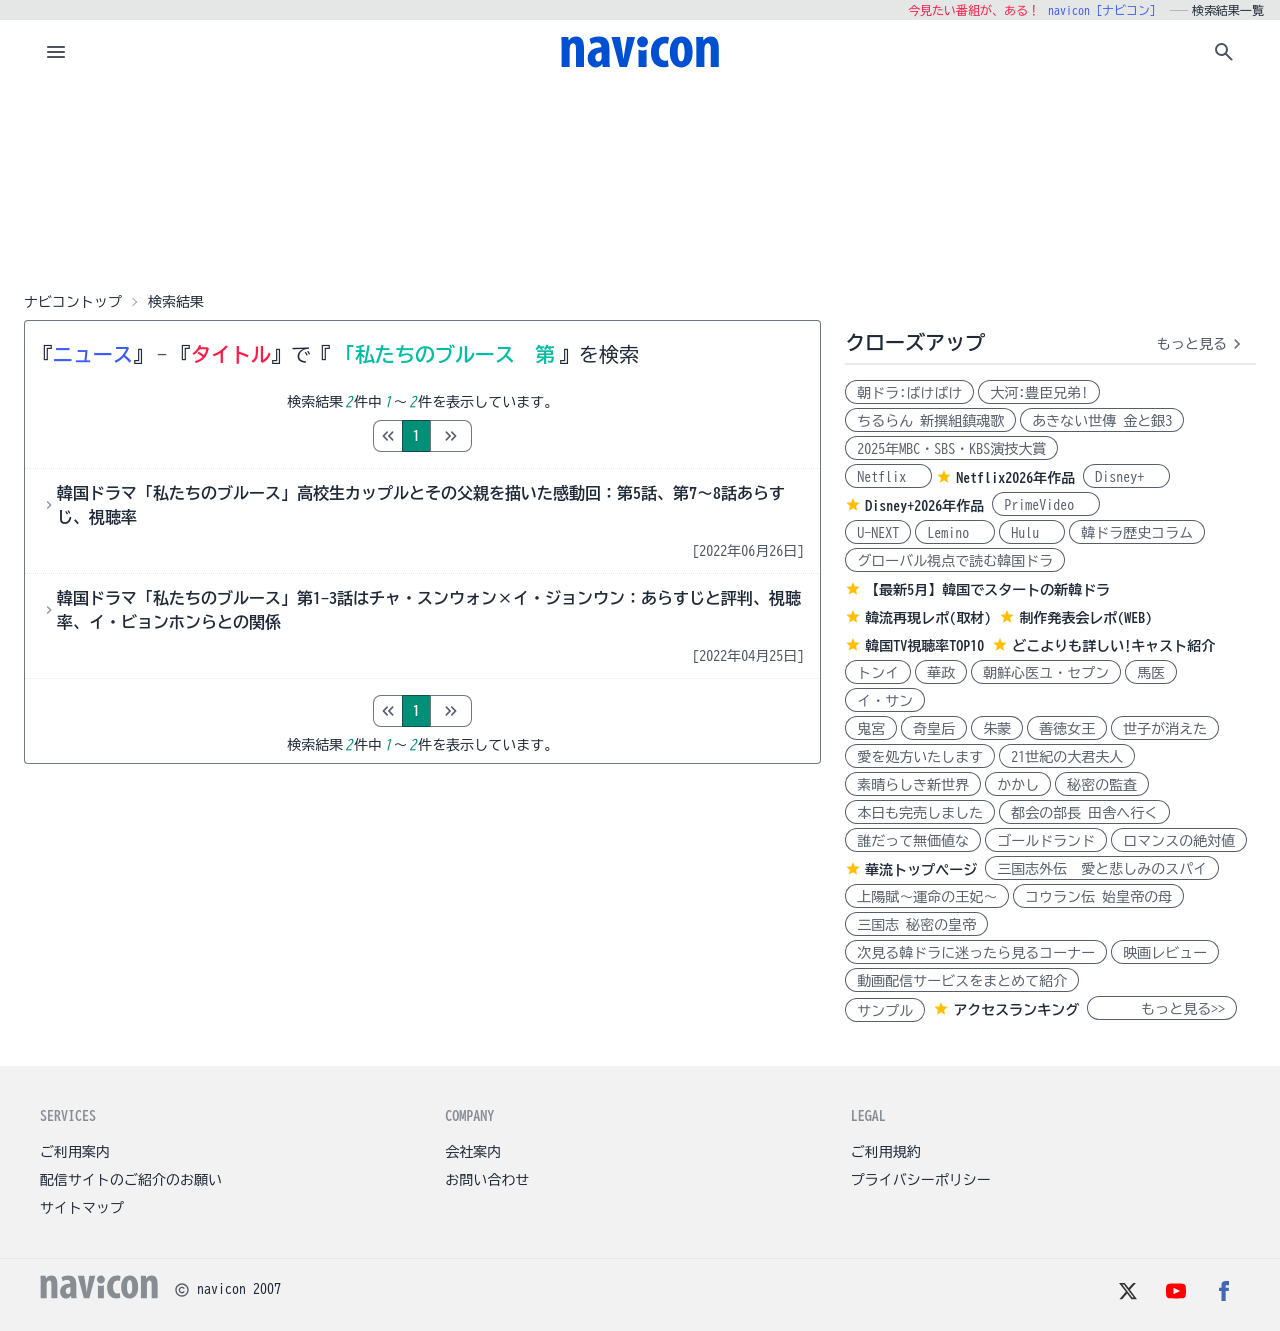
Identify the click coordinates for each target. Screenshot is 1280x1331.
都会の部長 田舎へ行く (1084, 813)
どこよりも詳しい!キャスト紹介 (1113, 646)
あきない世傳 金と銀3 (1102, 421)
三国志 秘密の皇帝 (916, 925)
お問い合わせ (487, 1180)
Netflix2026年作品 (1015, 478)
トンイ (878, 673)
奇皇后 (934, 729)
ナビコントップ (73, 302)
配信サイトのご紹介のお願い (131, 1180)
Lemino (955, 533)
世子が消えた (1165, 729)
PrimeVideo (1046, 505)
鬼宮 (871, 729)
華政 (941, 673)
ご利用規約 (886, 1152)
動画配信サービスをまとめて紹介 (962, 981)
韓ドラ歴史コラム (1137, 533)
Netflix (888, 477)
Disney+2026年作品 (924, 506)
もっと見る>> (1162, 1009)
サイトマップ (82, 1208)
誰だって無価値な (913, 841)
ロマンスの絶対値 (1179, 841)
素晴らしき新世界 (913, 785)
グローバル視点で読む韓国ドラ (955, 561)
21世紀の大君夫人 (1067, 757)
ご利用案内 (75, 1152)
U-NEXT (878, 533)
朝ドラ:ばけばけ (909, 393)
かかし (1018, 785)
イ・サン (885, 701)
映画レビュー (1165, 953)
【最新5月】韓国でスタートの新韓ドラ (987, 590)
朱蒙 (997, 729)
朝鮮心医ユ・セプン (1046, 673)
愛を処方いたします (920, 757)
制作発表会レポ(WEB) (1085, 618)
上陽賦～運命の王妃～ (927, 897)
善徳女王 (1067, 729)
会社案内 (473, 1152)
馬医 (1151, 673)
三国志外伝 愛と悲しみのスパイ (1102, 869)
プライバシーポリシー (921, 1180)
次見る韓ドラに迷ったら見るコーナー (976, 953)
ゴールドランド (1046, 841)
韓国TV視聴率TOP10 (924, 646)
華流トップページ (921, 870)
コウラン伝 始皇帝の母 (1098, 897)
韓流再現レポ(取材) (928, 618)
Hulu (1032, 533)
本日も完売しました (920, 813)
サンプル (885, 1011)
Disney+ (1126, 477)
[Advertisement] (640, 184)
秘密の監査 (1102, 785)
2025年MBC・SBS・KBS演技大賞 (951, 449)
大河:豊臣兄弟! (1039, 393)
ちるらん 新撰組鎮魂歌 (930, 421)
